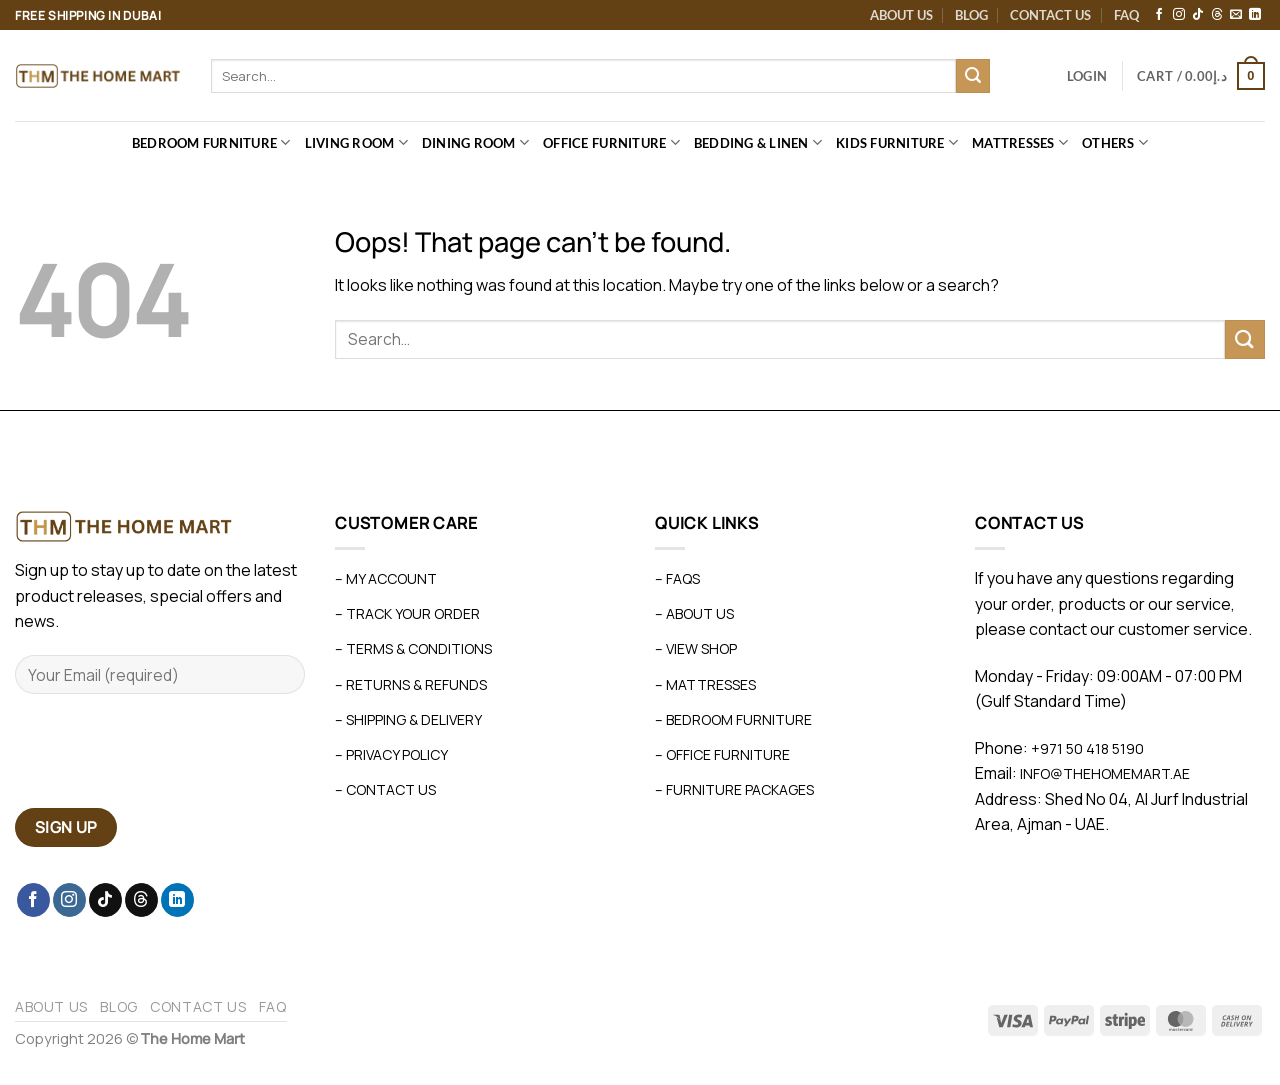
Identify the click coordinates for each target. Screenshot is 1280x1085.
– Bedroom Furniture (733, 719)
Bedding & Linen (758, 142)
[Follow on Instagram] (1179, 15)
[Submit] (973, 76)
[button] (1087, 76)
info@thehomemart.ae (1103, 773)
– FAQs (677, 578)
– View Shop (696, 648)
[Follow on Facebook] (1159, 15)
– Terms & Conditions (413, 648)
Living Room (356, 142)
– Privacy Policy (391, 754)
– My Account (386, 578)
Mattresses (1020, 142)
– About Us (694, 613)
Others (1115, 142)
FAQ (1126, 15)
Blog (971, 15)
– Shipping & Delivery (408, 719)
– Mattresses (705, 684)
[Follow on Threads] (1217, 15)
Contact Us (1050, 15)
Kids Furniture (897, 142)
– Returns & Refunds (411, 684)
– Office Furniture (722, 754)
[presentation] (167, 759)
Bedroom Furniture (211, 142)
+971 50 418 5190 (1087, 748)
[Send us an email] (1236, 15)
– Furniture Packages (734, 789)
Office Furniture (611, 142)
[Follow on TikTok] (1198, 15)
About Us (901, 15)
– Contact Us (385, 789)
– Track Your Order (407, 613)
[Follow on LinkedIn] (1255, 15)
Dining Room (475, 142)
